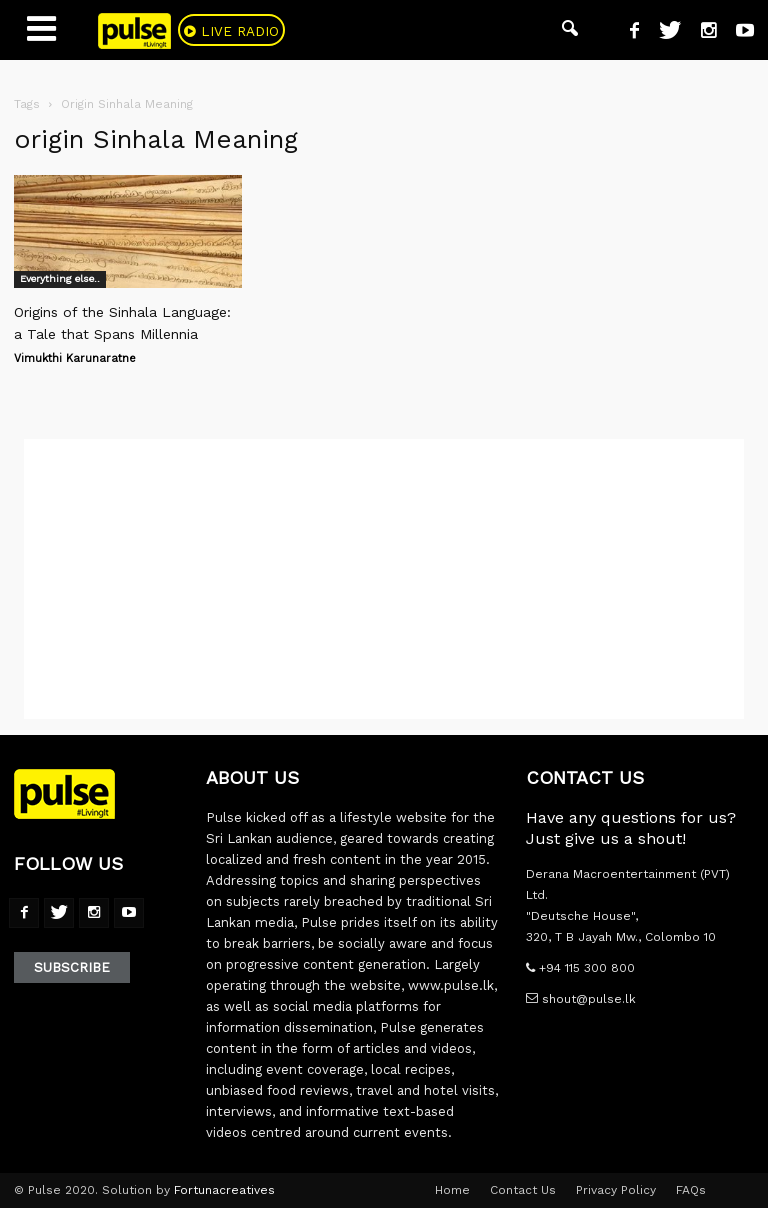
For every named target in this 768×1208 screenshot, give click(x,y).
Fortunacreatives (224, 1190)
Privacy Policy (616, 1190)
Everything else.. (60, 278)
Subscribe (72, 967)
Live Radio (247, 32)
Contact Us (523, 1190)
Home (452, 1190)
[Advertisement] (384, 579)
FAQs (691, 1190)
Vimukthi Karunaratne (75, 358)
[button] (570, 30)
